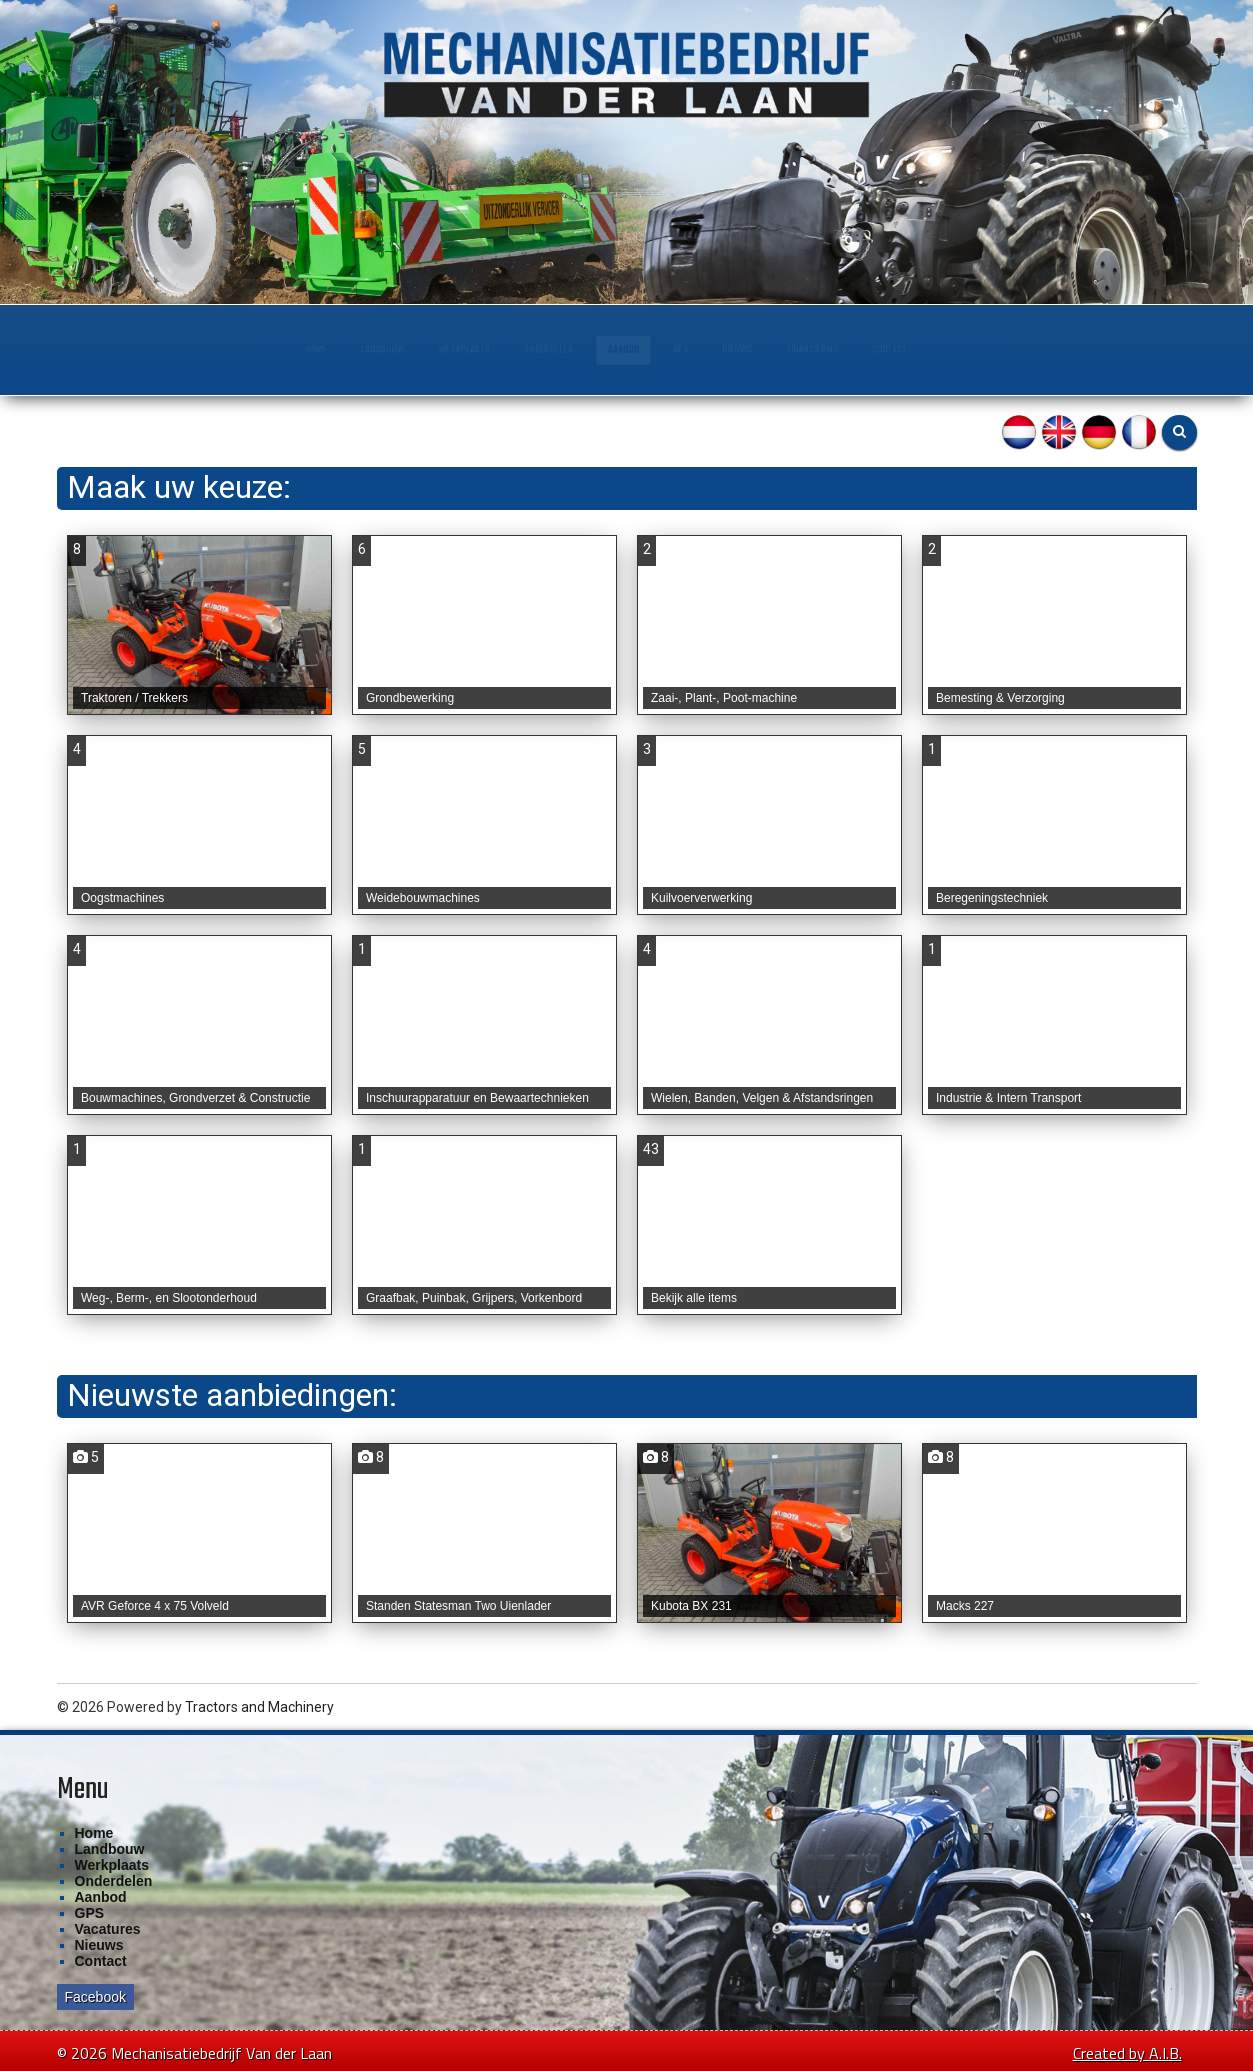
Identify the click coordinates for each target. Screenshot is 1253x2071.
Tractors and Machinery (259, 1707)
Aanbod (631, 349)
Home (105, 349)
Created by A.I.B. (1127, 2053)
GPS (729, 349)
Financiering (955, 349)
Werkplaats (358, 349)
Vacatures (108, 1929)
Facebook (95, 1997)
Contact (1087, 349)
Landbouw (219, 349)
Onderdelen (503, 349)
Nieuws (826, 349)
